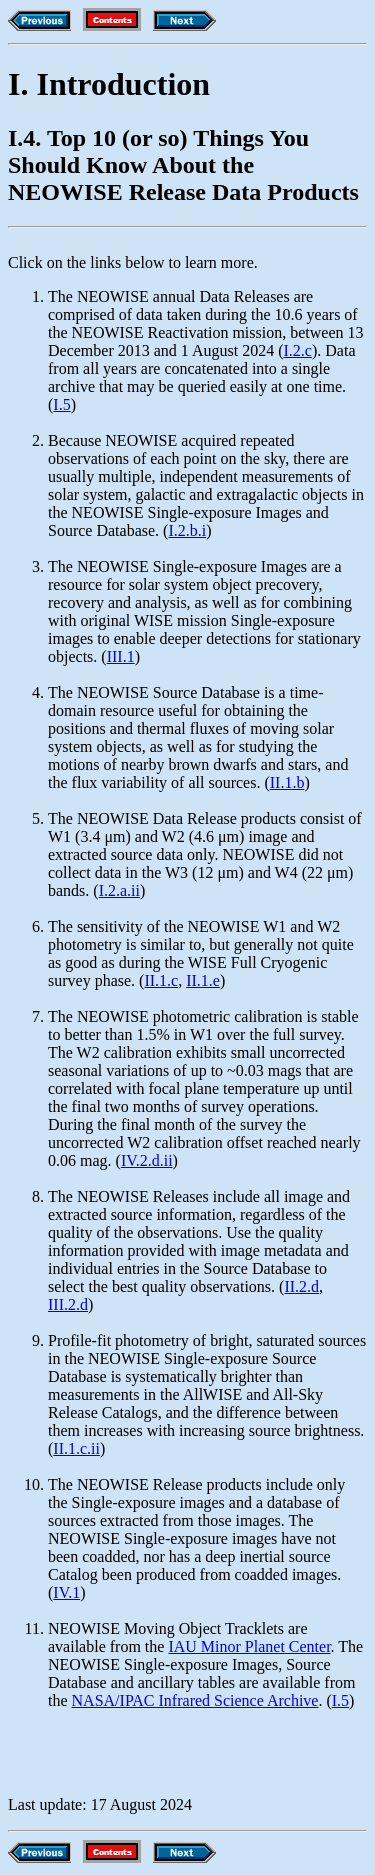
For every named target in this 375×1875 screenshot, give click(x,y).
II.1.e (203, 980)
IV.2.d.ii (147, 1160)
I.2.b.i (187, 530)
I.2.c (298, 350)
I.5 (61, 404)
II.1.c (161, 980)
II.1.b (287, 782)
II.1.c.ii (76, 1448)
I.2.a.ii (119, 890)
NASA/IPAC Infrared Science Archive (195, 1700)
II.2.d (301, 1286)
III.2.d (68, 1304)
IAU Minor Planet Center (249, 1646)
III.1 (121, 656)
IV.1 (66, 1592)
